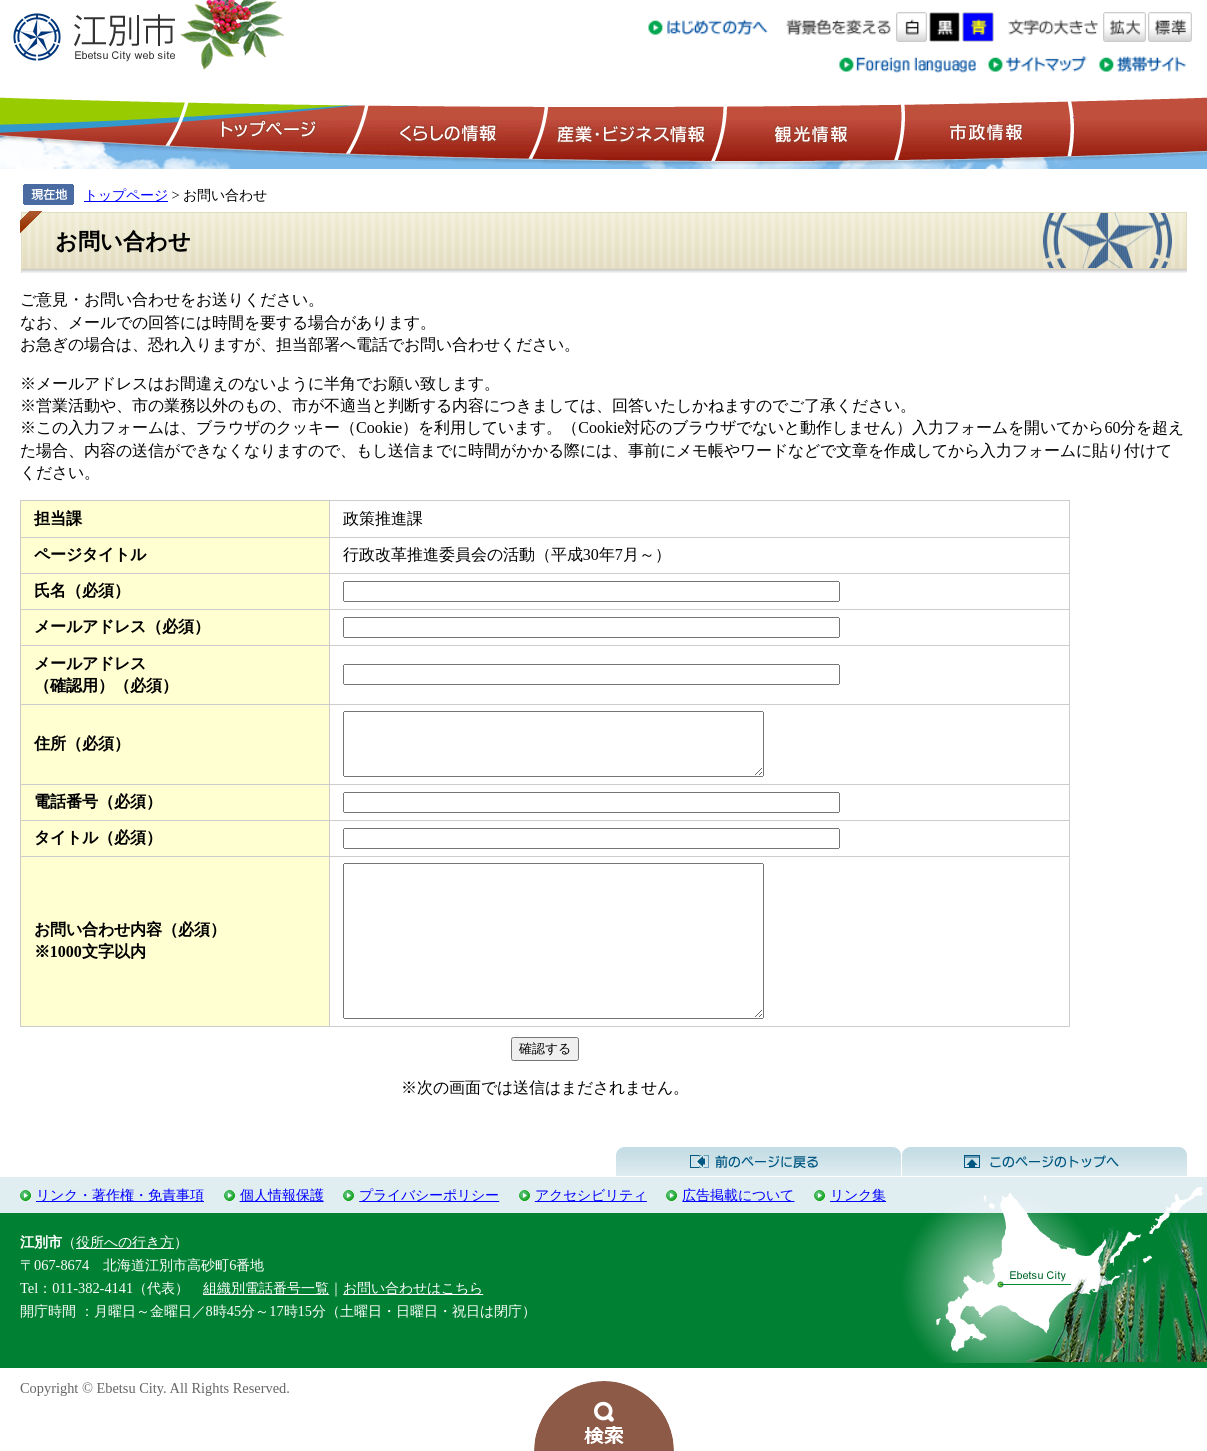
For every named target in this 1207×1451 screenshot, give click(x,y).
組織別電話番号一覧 (266, 1330)
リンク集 (858, 1237)
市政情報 (984, 131)
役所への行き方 (125, 1284)
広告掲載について (738, 1237)
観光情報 (808, 131)
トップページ (265, 131)
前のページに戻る (758, 1204)
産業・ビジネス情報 (627, 131)
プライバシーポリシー (429, 1237)
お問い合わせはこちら (413, 1330)
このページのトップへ (1044, 1204)
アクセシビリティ (591, 1237)
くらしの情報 (446, 131)
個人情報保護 (282, 1237)
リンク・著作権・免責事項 (120, 1237)
